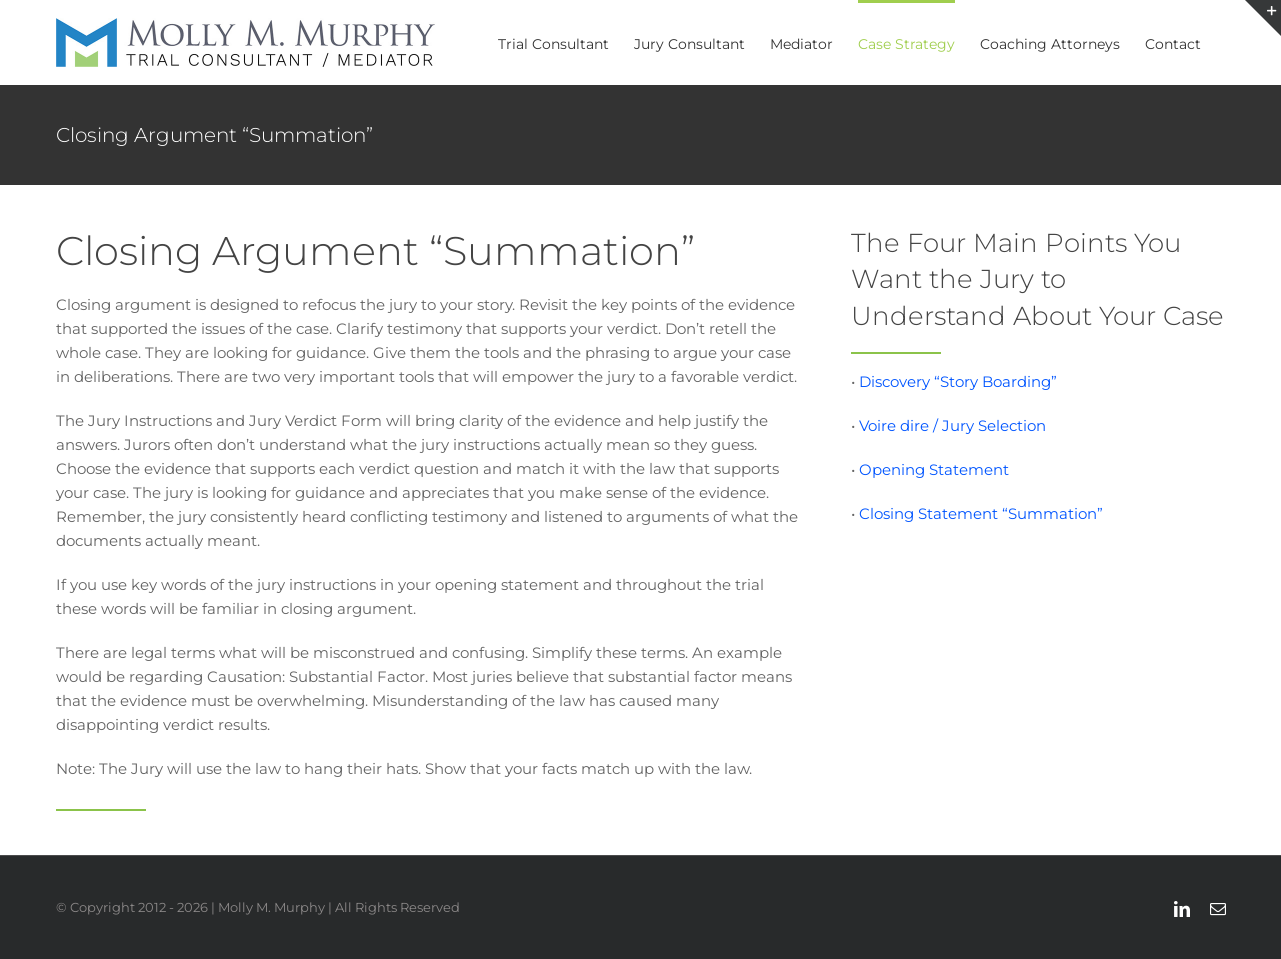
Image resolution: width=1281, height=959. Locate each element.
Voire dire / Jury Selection (952, 425)
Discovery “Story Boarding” (958, 381)
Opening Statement (934, 469)
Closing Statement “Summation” (981, 513)
